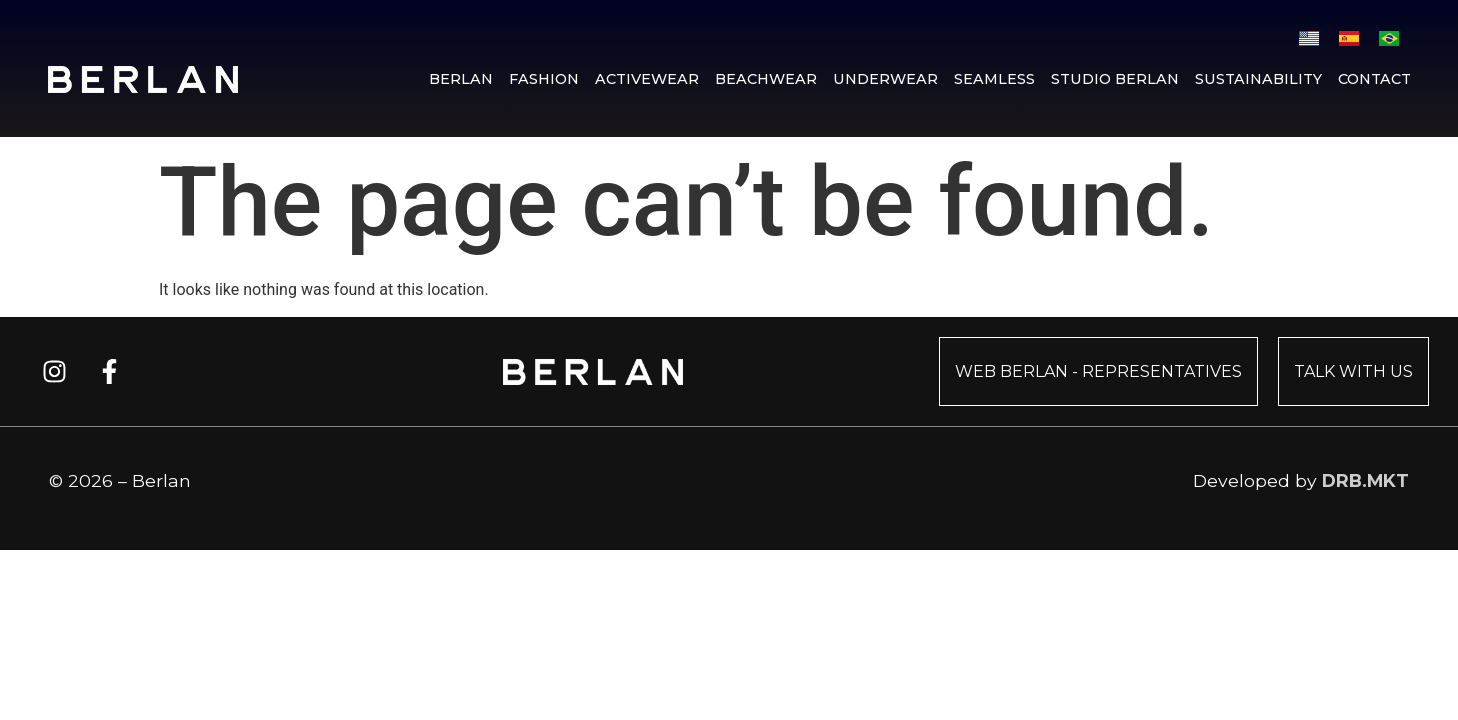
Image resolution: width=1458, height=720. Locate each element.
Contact (1374, 79)
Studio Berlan (1115, 79)
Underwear (885, 79)
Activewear (647, 79)
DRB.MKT (1365, 480)
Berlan (461, 79)
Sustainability (1258, 79)
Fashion (544, 79)
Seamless (994, 79)
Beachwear (766, 79)
